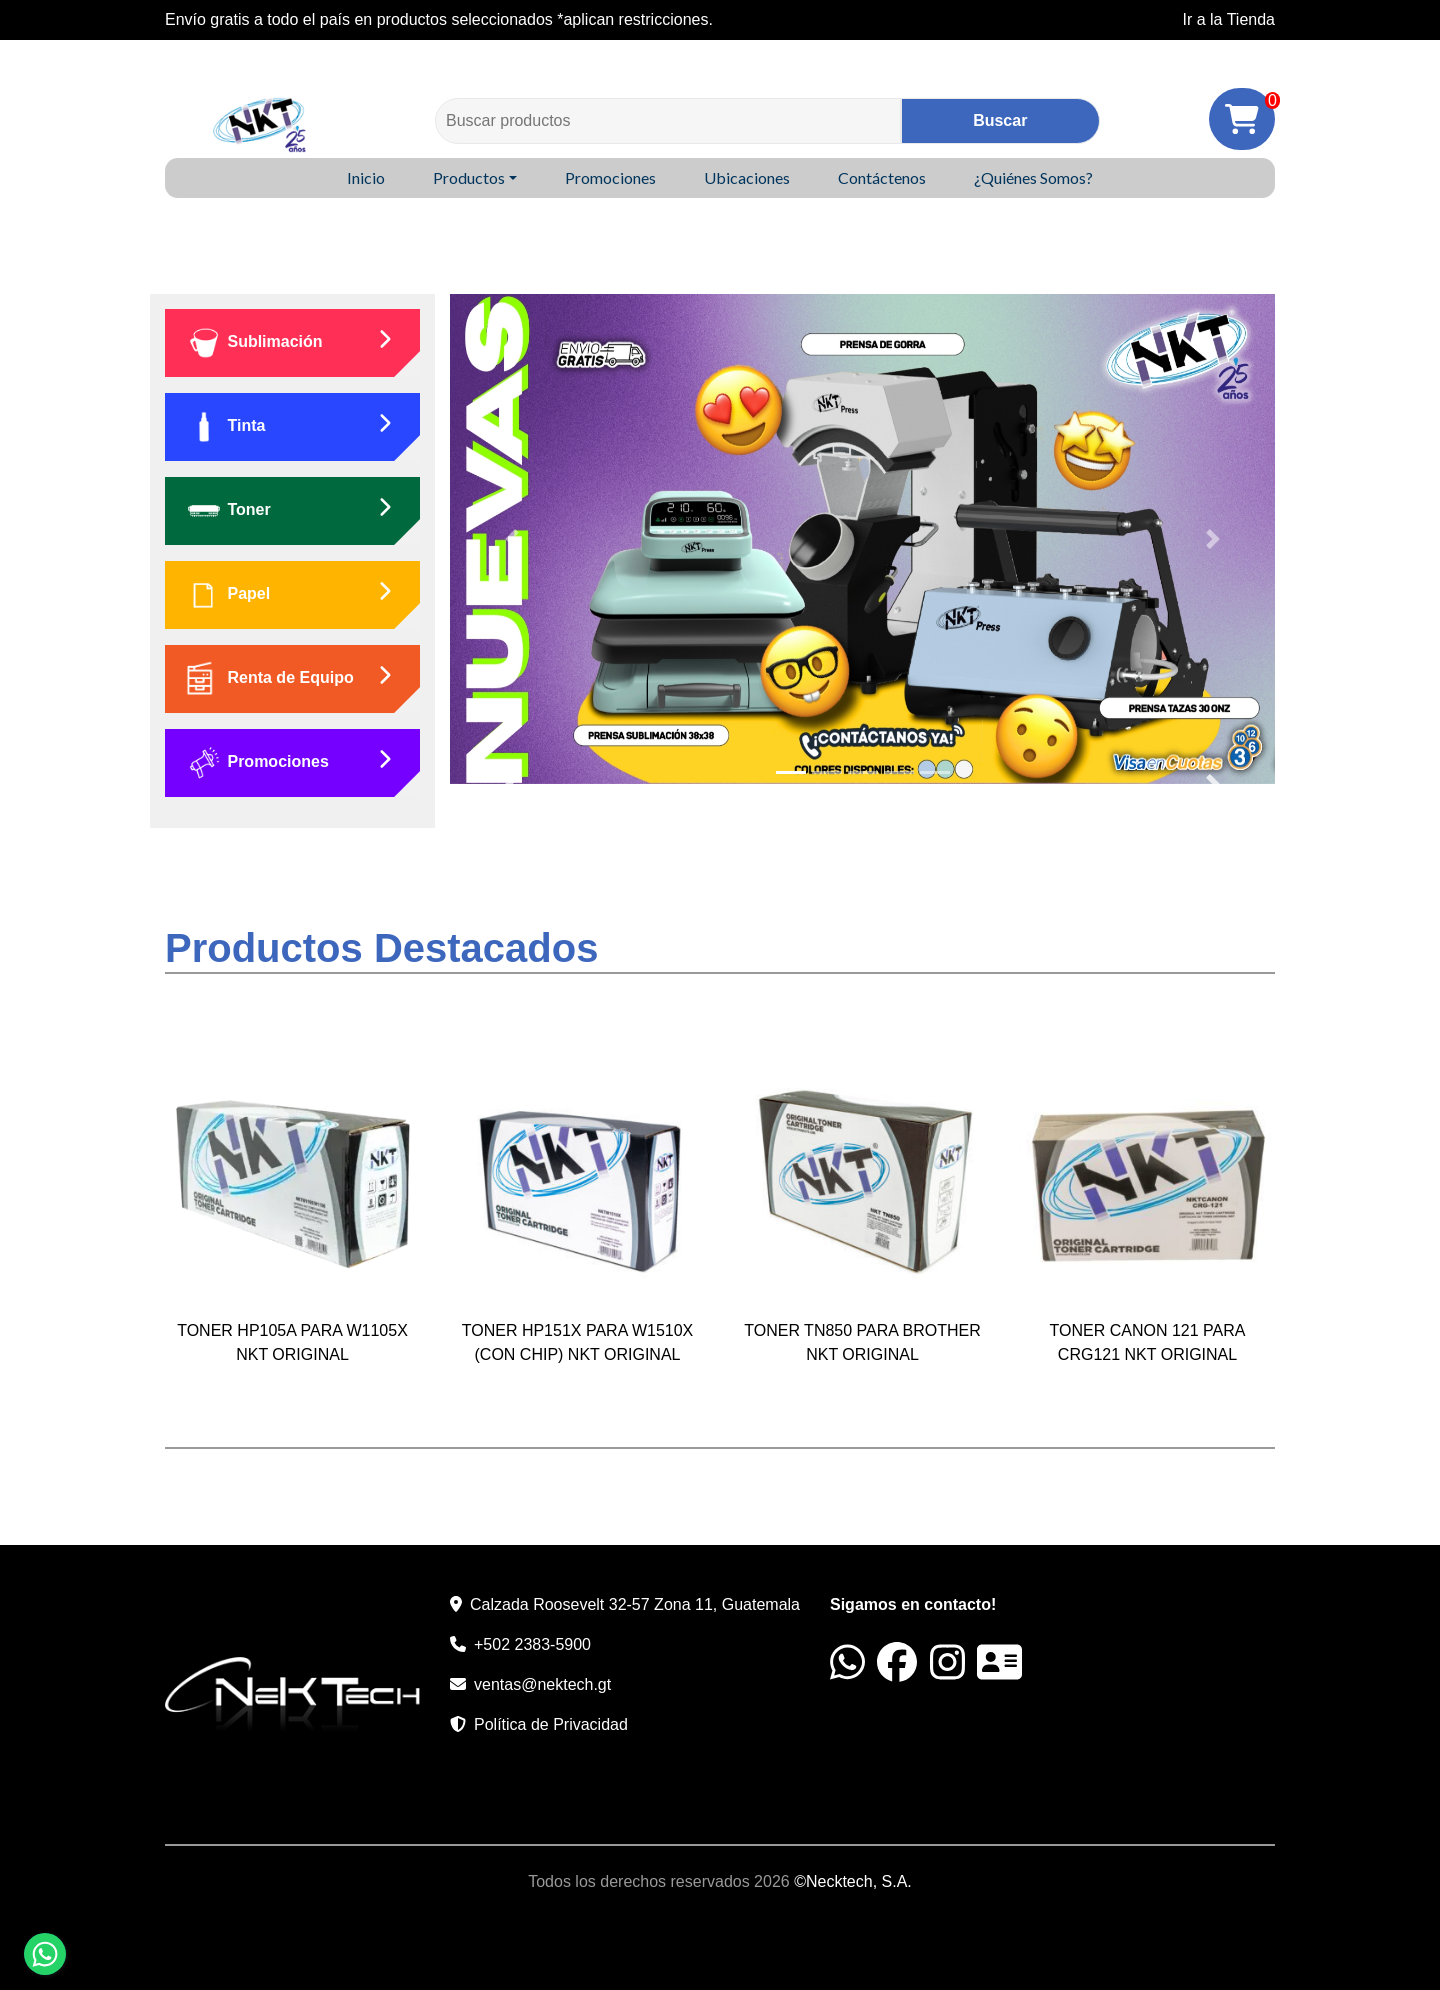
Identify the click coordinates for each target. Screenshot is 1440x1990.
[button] (512, 539)
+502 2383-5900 (532, 1644)
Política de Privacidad (551, 1724)
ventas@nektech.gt (542, 1684)
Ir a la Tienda (1229, 19)
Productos (469, 177)
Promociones (610, 177)
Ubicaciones (747, 177)
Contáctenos (882, 177)
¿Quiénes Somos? (1033, 177)
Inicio (366, 177)
